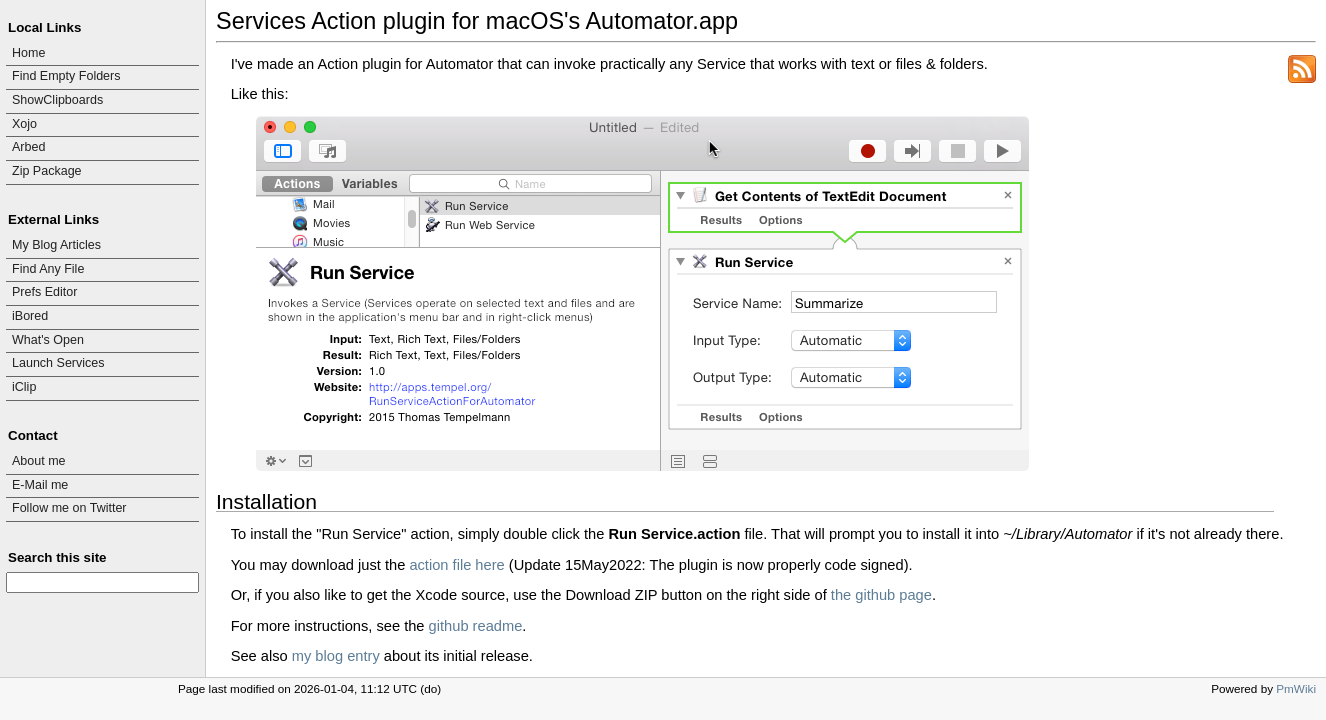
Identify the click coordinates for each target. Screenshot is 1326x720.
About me (39, 461)
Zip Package (47, 171)
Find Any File (48, 269)
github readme (476, 626)
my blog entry (336, 656)
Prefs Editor (44, 292)
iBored (30, 316)
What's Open (48, 340)
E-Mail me (40, 485)
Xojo (24, 124)
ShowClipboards (57, 100)
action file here (456, 565)
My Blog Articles (56, 245)
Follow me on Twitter (69, 508)
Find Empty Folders (66, 76)
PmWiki (1296, 688)
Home (28, 53)
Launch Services (58, 363)
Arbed (28, 147)
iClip (24, 387)
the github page (881, 595)
